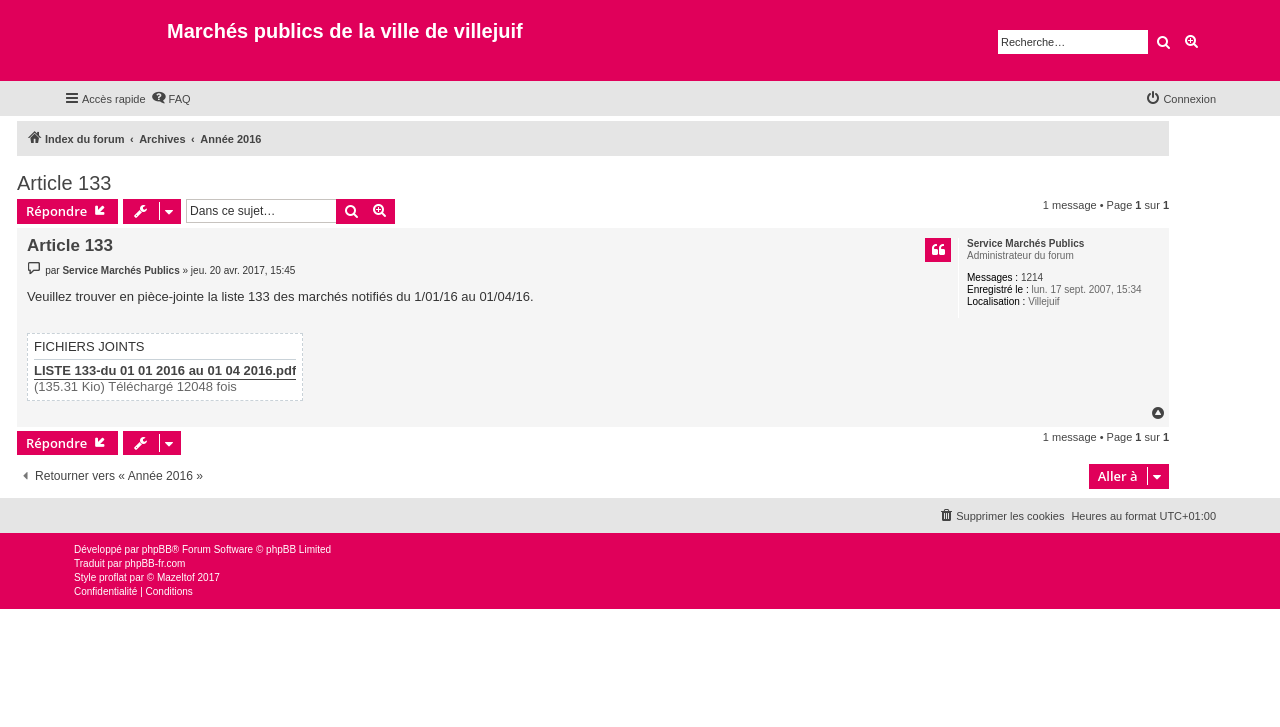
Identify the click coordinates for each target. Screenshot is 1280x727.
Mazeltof (176, 577)
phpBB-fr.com (155, 563)
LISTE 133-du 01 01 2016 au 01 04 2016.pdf (165, 371)
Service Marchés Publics (1025, 243)
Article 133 (64, 183)
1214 (1032, 277)
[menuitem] (171, 99)
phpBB (157, 549)
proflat (113, 577)
